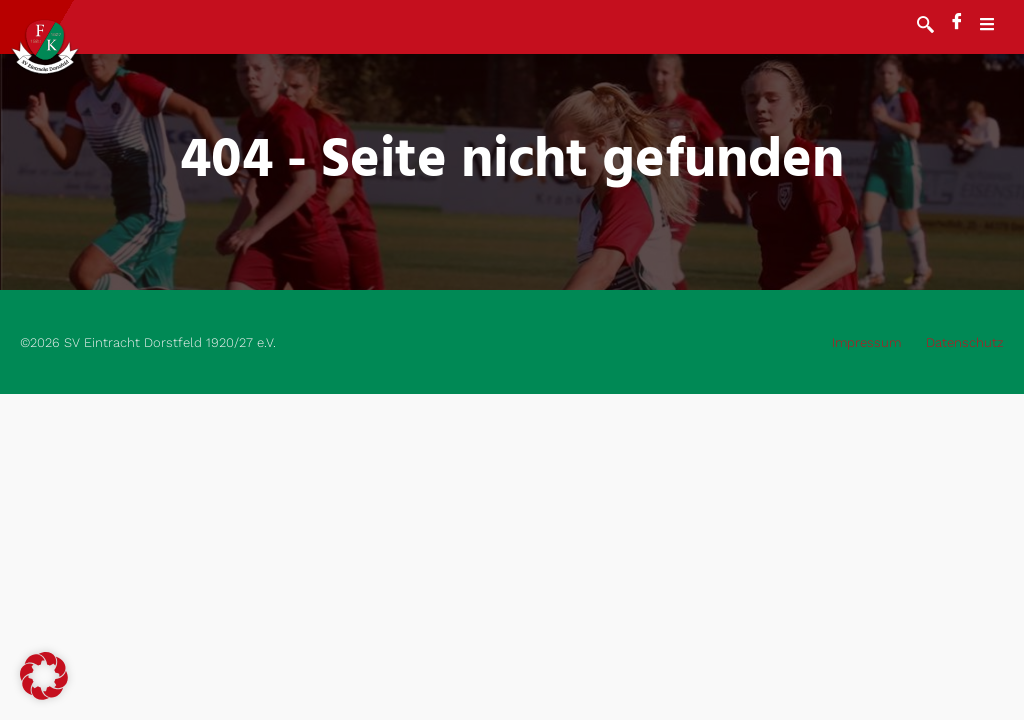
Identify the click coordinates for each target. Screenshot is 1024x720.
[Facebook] (957, 23)
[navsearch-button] (925, 27)
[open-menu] (997, 27)
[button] (44, 676)
